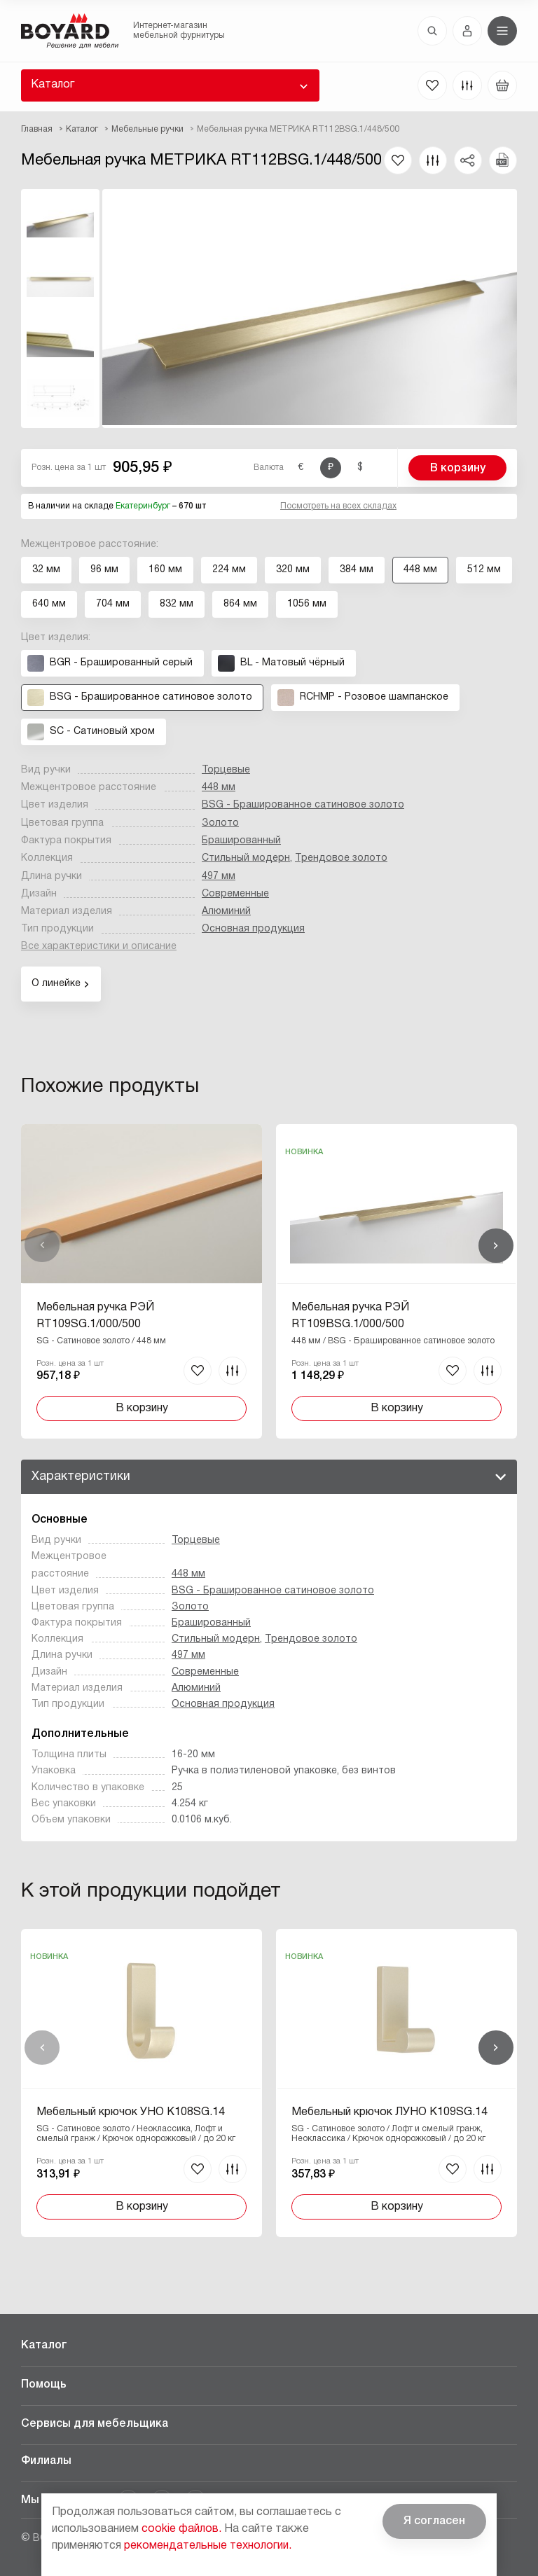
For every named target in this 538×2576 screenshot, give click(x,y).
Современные (235, 894)
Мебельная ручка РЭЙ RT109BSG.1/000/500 (350, 1316)
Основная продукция (253, 929)
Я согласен (434, 2521)
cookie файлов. (181, 2529)
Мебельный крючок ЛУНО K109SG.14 (389, 2112)
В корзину (457, 468)
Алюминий (226, 911)
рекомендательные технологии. (207, 2546)
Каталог (52, 85)
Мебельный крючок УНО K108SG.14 (130, 2112)
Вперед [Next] (495, 1245)
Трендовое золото (341, 858)
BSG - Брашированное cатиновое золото (303, 805)
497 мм (218, 876)
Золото (220, 823)
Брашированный (241, 840)
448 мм (218, 787)
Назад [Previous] (42, 1245)
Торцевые (226, 770)
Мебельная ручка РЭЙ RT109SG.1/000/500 (95, 1316)
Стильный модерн (246, 858)
